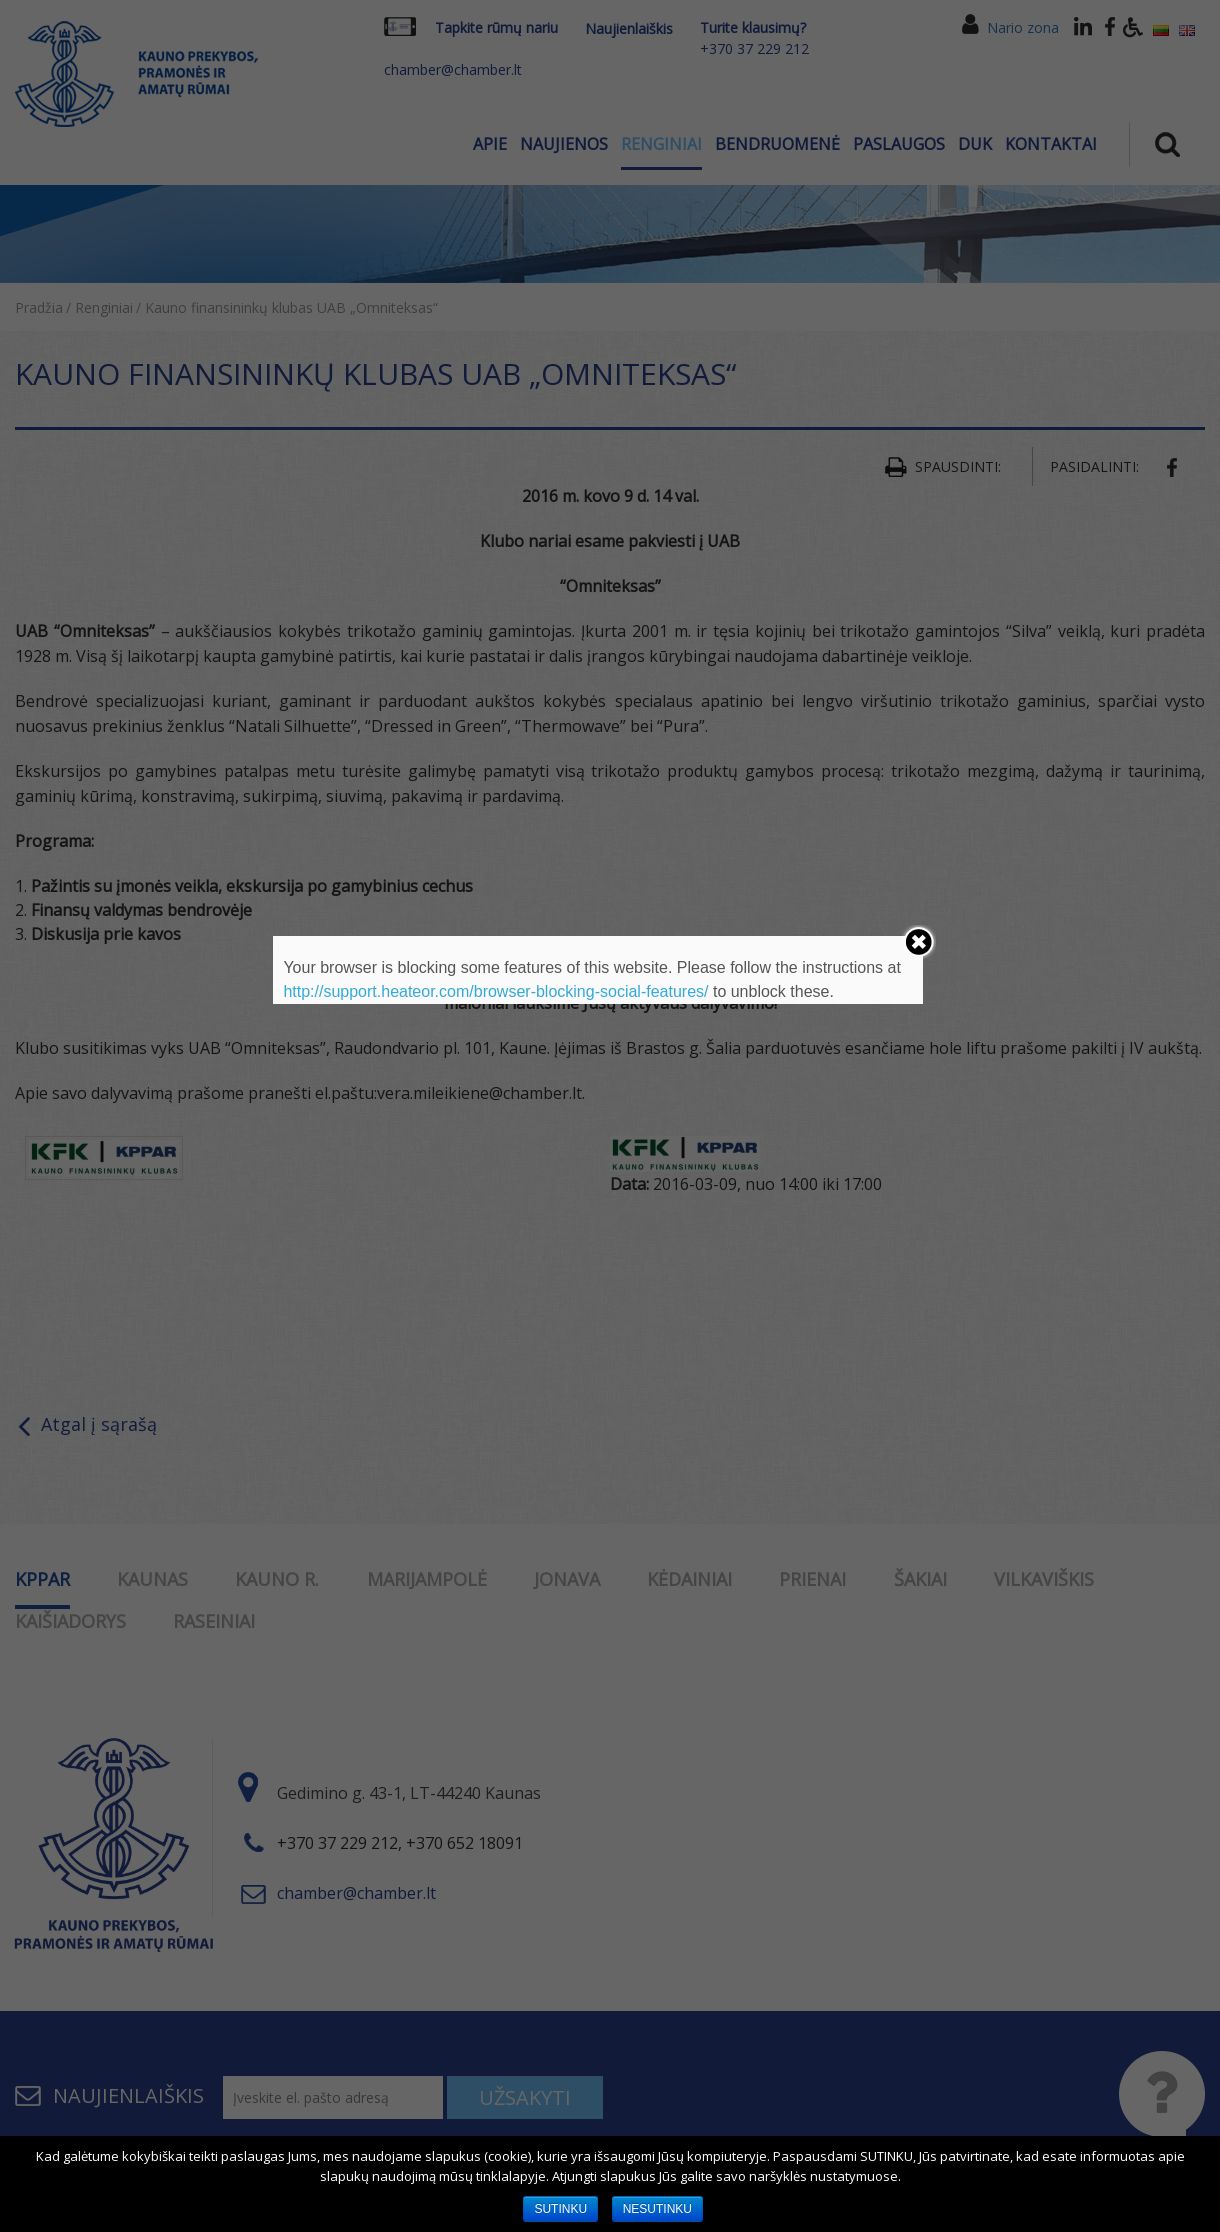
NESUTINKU (657, 2209)
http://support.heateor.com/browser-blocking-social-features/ (495, 991)
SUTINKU (560, 2209)
